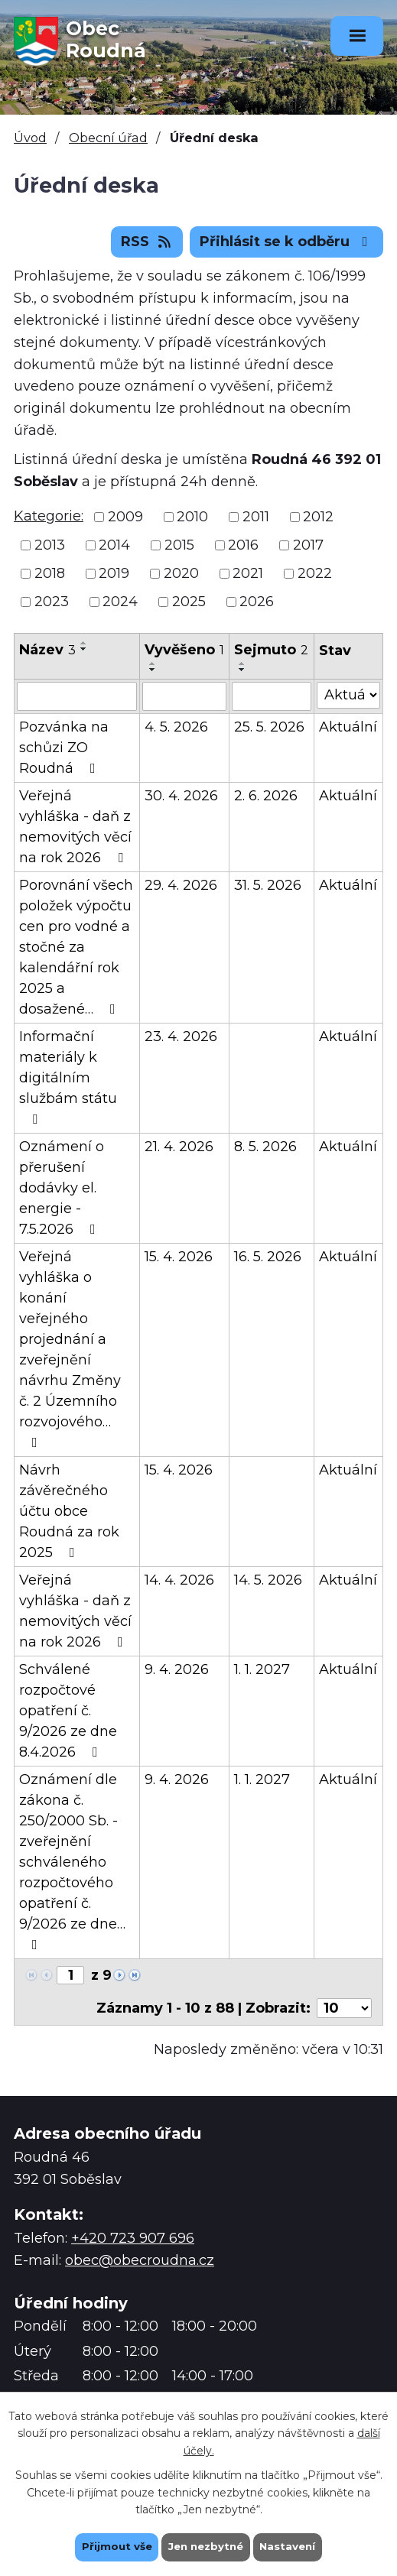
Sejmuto (271, 649)
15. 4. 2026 (179, 1256)
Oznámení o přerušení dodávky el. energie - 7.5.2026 (61, 1188)
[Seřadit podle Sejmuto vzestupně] (242, 663)
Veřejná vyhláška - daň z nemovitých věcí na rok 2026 (75, 826)
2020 (181, 573)
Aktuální (348, 727)
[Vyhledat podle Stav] (348, 695)
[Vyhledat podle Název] (77, 696)
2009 (125, 516)
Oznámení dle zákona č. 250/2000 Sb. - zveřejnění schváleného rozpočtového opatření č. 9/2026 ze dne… (72, 1861)
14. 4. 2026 (179, 1580)
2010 (192, 516)
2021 (248, 573)
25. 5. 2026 (269, 727)
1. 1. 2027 (262, 1669)
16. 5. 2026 (267, 1256)
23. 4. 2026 (181, 1036)
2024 (120, 601)
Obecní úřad (108, 137)
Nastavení (291, 2546)
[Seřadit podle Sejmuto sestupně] (242, 670)
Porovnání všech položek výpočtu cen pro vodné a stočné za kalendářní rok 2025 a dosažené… (76, 947)
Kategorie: (48, 516)
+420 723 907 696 (132, 2238)
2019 (114, 573)
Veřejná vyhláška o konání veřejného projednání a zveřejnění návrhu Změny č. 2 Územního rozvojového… (70, 1348)
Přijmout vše (112, 2546)
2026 (256, 601)
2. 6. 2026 (266, 795)
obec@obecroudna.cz (139, 2260)
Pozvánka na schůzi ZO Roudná (64, 748)
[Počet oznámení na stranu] (344, 2008)
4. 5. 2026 (176, 727)
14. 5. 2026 (268, 1580)
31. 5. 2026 (267, 885)
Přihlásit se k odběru (287, 241)
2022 (315, 573)
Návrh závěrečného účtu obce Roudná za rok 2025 (69, 1511)
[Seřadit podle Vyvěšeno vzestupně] (153, 663)
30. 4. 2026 (181, 795)
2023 (51, 601)
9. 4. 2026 (177, 1669)
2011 (255, 516)
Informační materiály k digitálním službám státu (68, 1077)
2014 (114, 545)
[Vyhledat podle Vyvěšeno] (184, 696)
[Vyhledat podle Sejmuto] (271, 696)
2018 (49, 573)
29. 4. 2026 (181, 885)
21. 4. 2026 (179, 1146)
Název (47, 649)
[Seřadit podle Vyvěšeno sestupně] (153, 670)
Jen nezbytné (205, 2546)
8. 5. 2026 (265, 1146)
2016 (243, 545)
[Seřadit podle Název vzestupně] (84, 643)
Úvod (30, 137)
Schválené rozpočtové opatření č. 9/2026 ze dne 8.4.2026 (68, 1710)
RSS (147, 241)
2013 (49, 545)
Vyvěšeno (184, 649)
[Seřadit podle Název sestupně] (84, 649)
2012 (318, 516)
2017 (308, 545)
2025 (189, 601)
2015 (179, 545)
